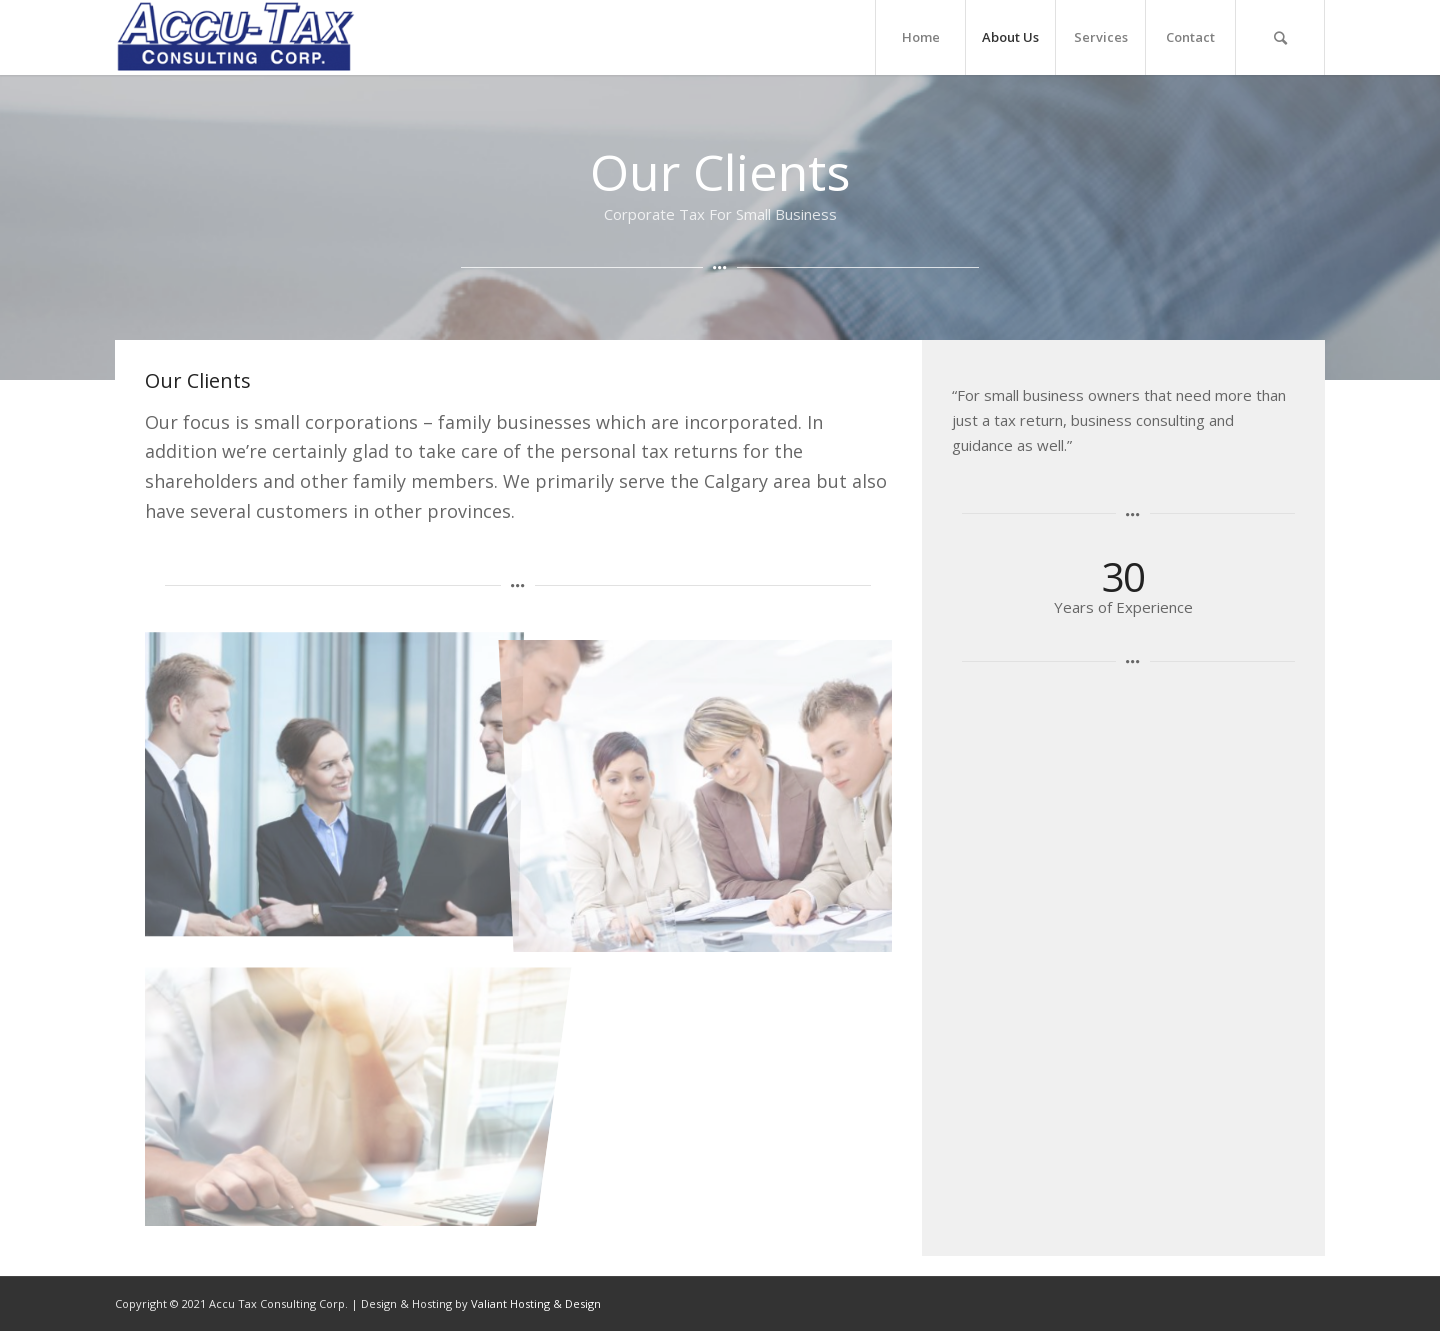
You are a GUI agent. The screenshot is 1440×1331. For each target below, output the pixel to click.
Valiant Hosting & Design (536, 1303)
